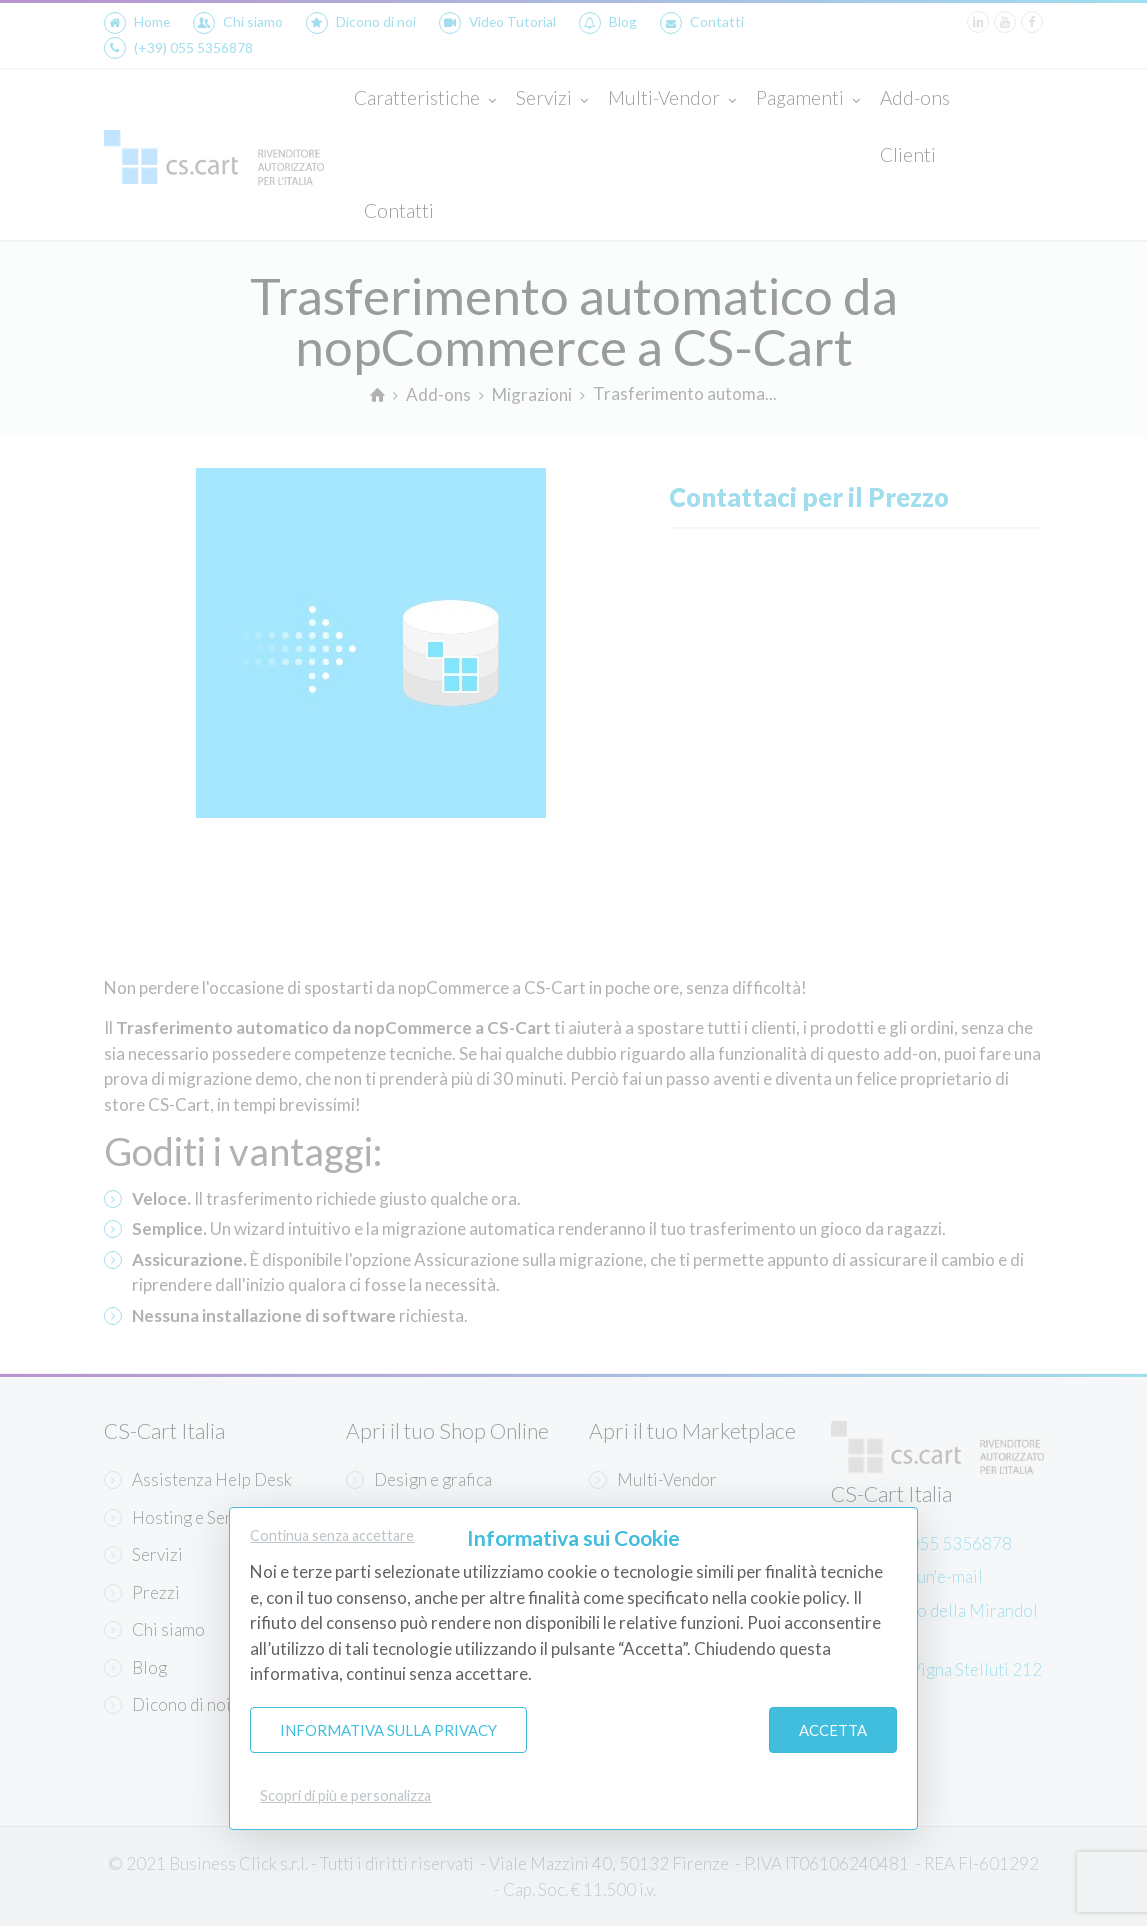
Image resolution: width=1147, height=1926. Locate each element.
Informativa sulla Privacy (388, 1730)
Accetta (833, 1730)
